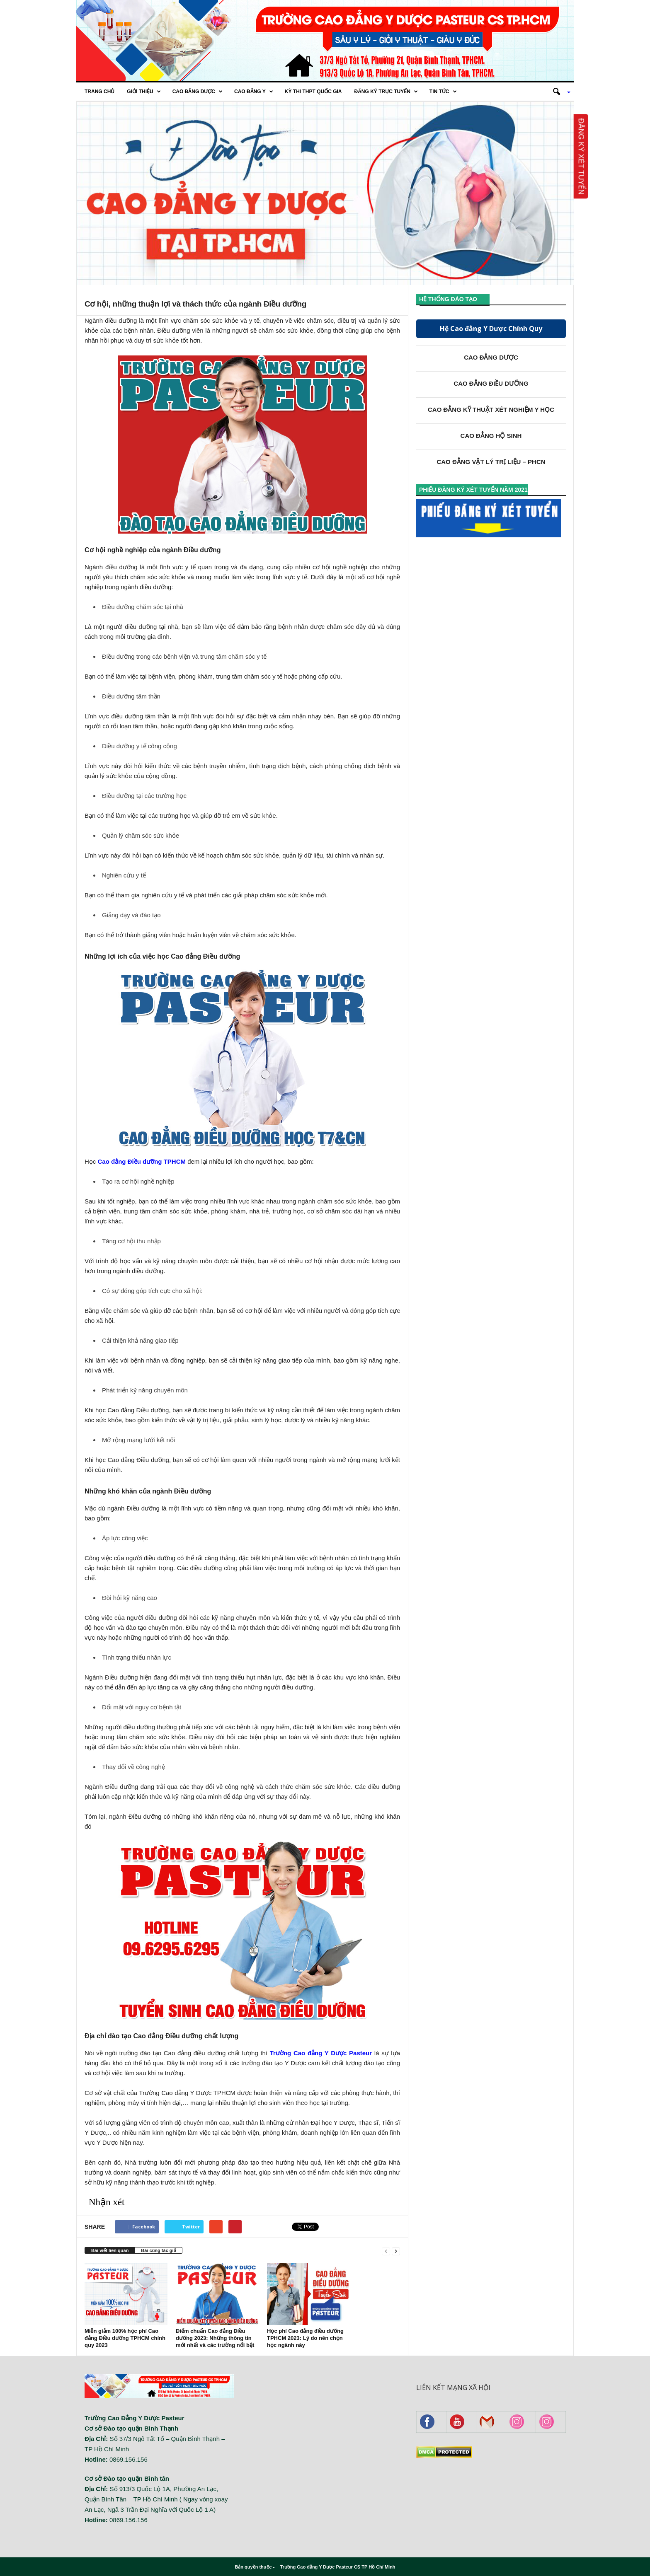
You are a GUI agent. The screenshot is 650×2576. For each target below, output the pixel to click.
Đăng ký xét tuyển (581, 156)
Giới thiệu (143, 91)
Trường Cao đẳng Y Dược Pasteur (321, 2052)
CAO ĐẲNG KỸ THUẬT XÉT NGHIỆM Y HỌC (491, 409)
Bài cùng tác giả (158, 2250)
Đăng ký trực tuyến (385, 91)
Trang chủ (99, 91)
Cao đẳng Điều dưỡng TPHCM (142, 1161)
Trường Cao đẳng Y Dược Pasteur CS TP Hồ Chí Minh (337, 2566)
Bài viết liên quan (110, 2250)
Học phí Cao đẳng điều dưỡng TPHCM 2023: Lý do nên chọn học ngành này (305, 2338)
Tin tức (443, 91)
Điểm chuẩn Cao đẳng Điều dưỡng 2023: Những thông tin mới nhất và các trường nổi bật (215, 2338)
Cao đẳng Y (253, 91)
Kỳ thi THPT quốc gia (313, 91)
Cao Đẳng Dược (197, 91)
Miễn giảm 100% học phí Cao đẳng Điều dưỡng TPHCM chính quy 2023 (125, 2338)
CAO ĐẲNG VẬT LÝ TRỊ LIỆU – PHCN (491, 461)
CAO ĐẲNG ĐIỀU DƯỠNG (491, 383)
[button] (558, 91)
